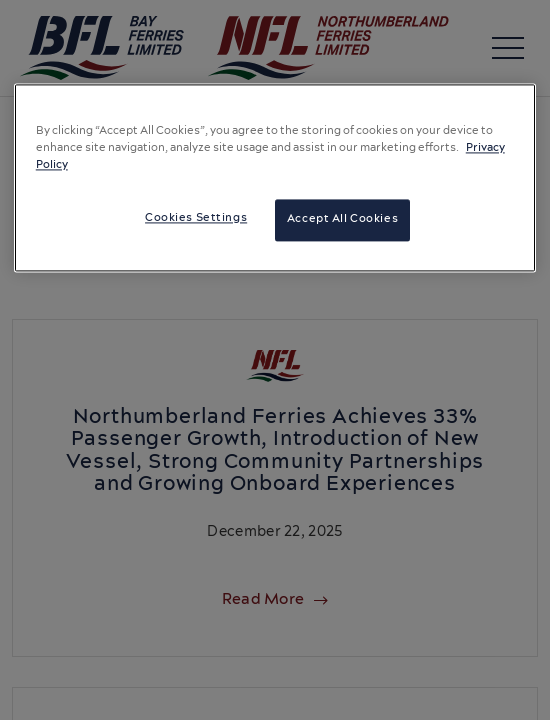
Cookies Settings (196, 219)
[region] (275, 177)
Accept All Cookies (342, 220)
